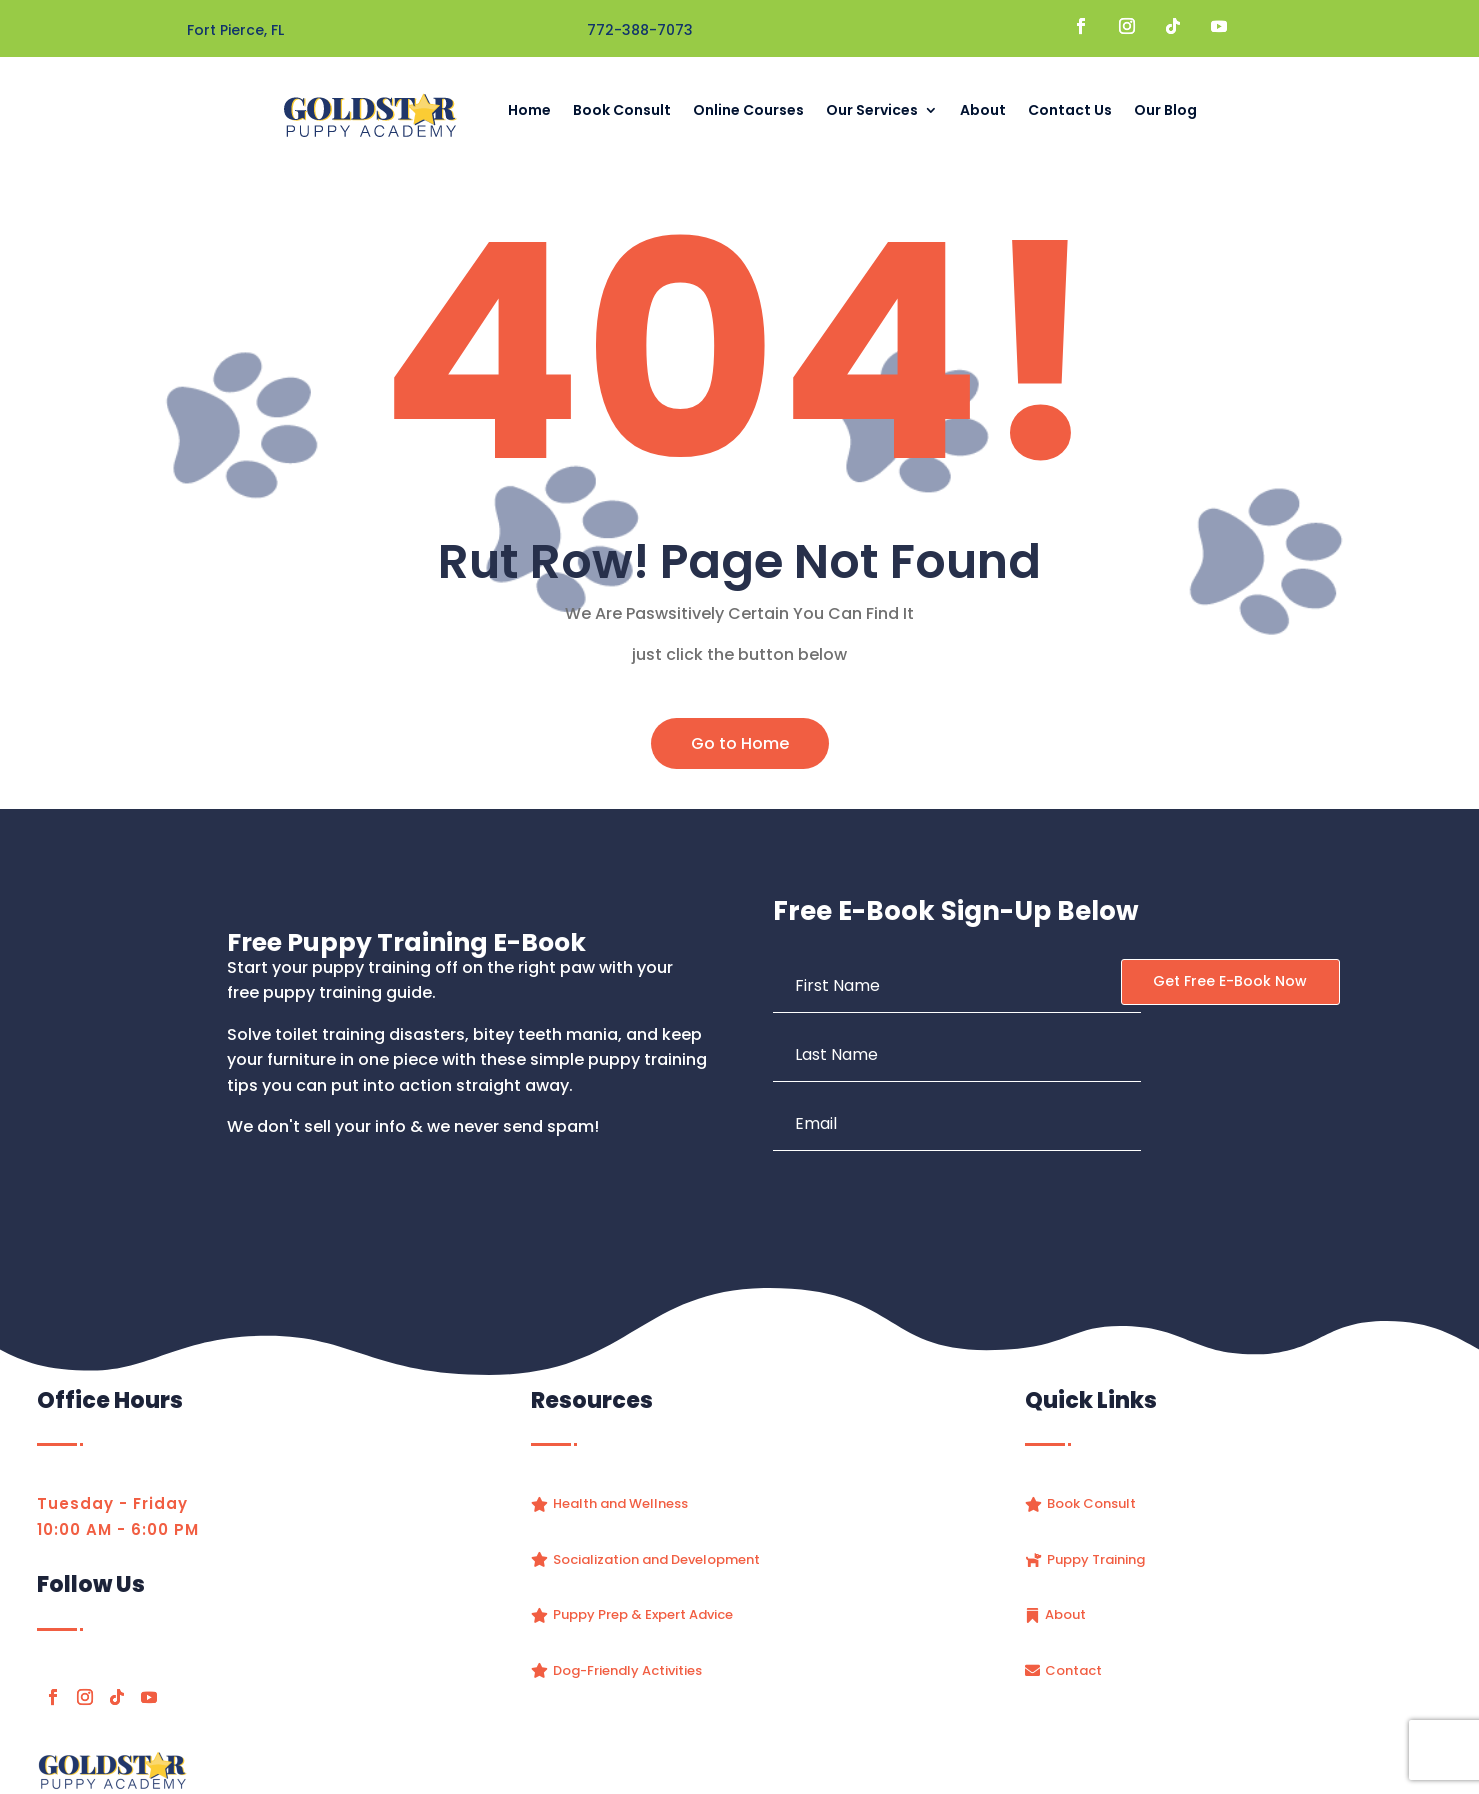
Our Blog (1165, 110)
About (983, 110)
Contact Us (1070, 110)
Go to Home (740, 743)
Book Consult (622, 110)
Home (529, 110)
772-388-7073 (640, 30)
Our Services (872, 110)
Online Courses (748, 110)
